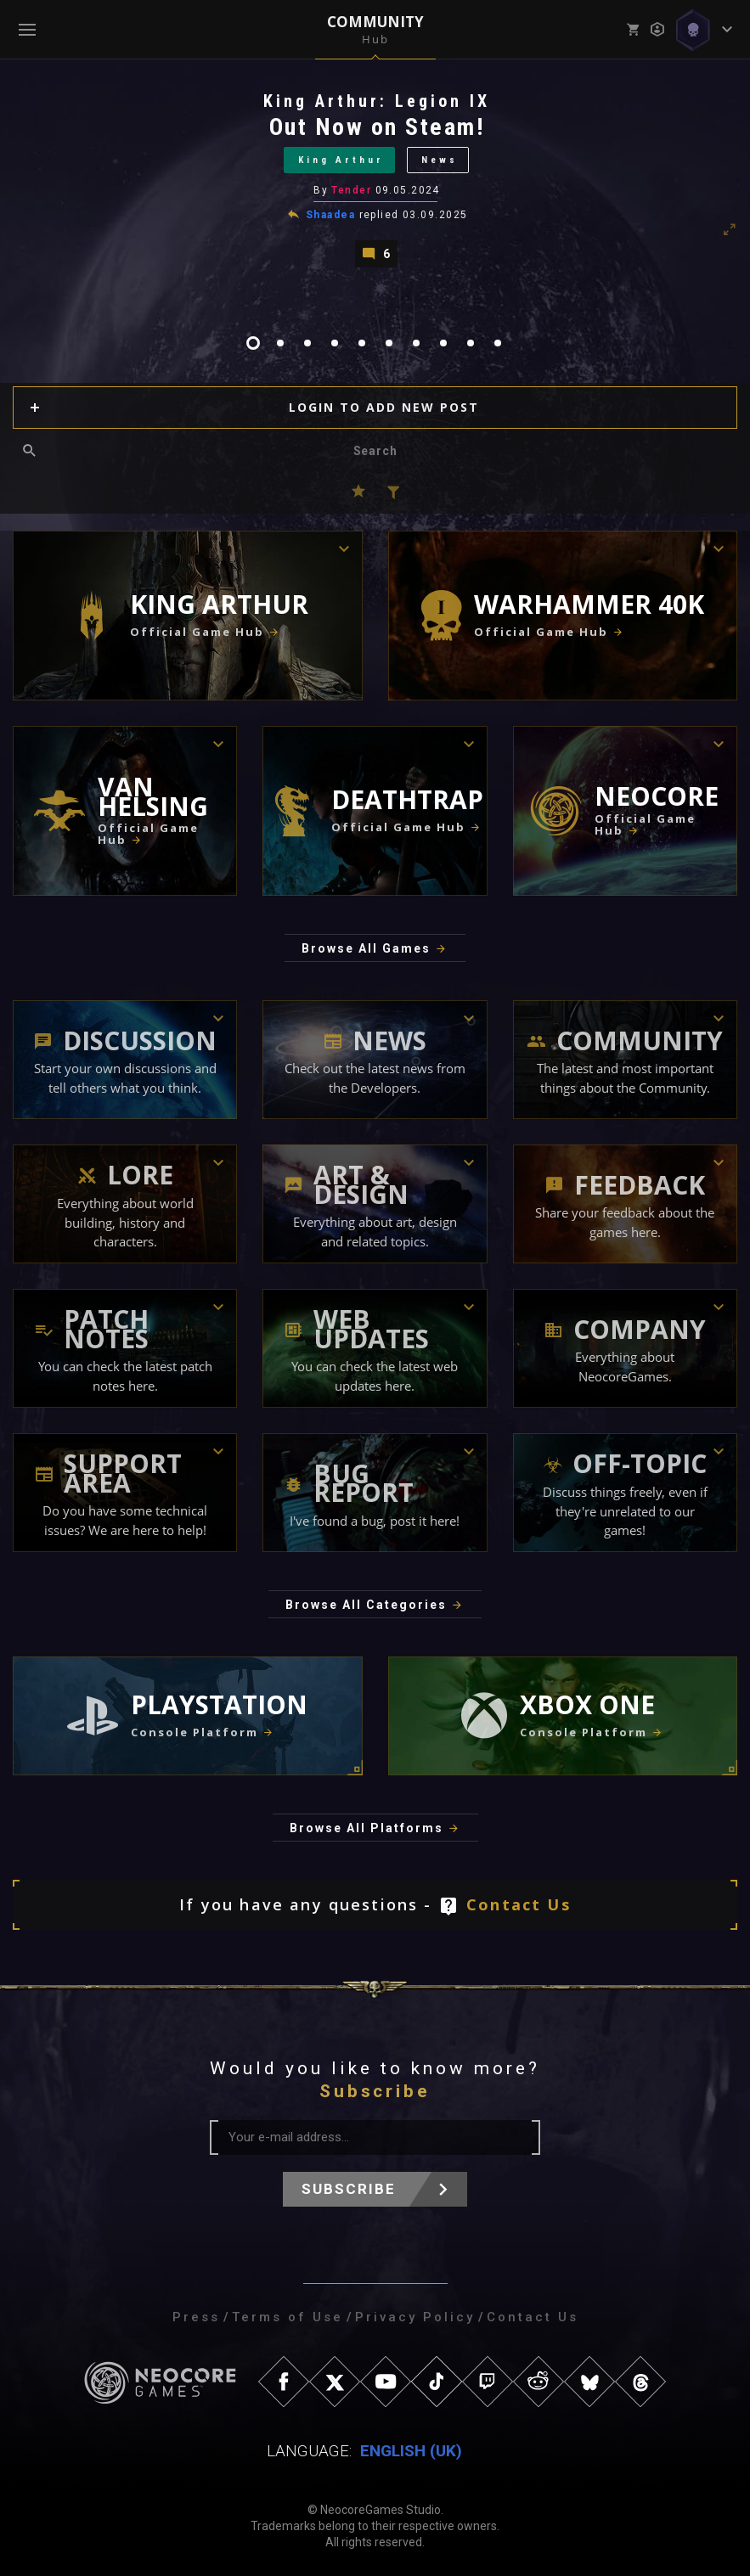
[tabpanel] (375, 179)
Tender (351, 190)
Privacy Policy (415, 2317)
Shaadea (330, 215)
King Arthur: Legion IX (376, 101)
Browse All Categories (366, 1604)
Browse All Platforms (366, 1828)
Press (196, 2317)
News (439, 160)
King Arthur (341, 160)
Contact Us (518, 1904)
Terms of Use (287, 2317)
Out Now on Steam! (377, 127)
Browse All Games (366, 948)
